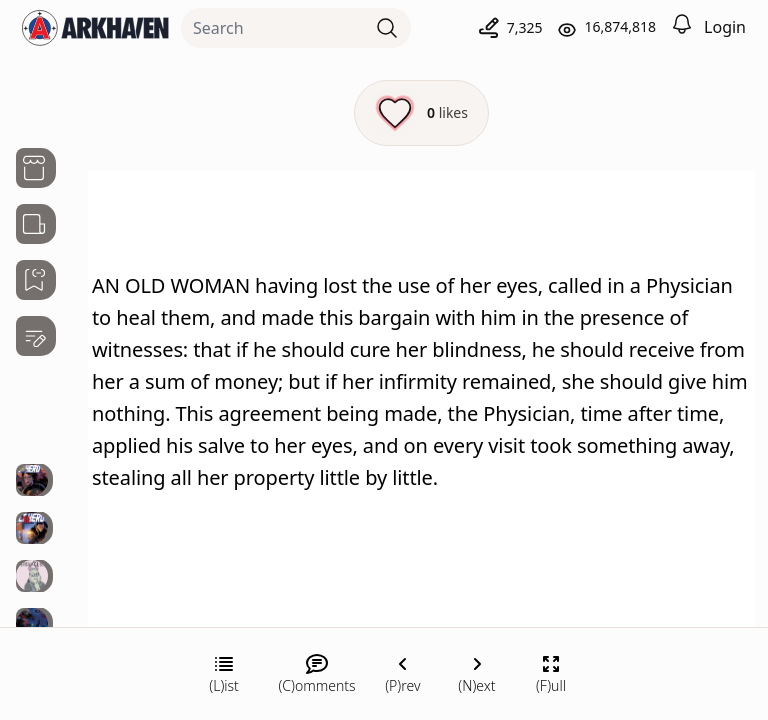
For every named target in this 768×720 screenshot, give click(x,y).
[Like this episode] (421, 113)
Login (725, 27)
